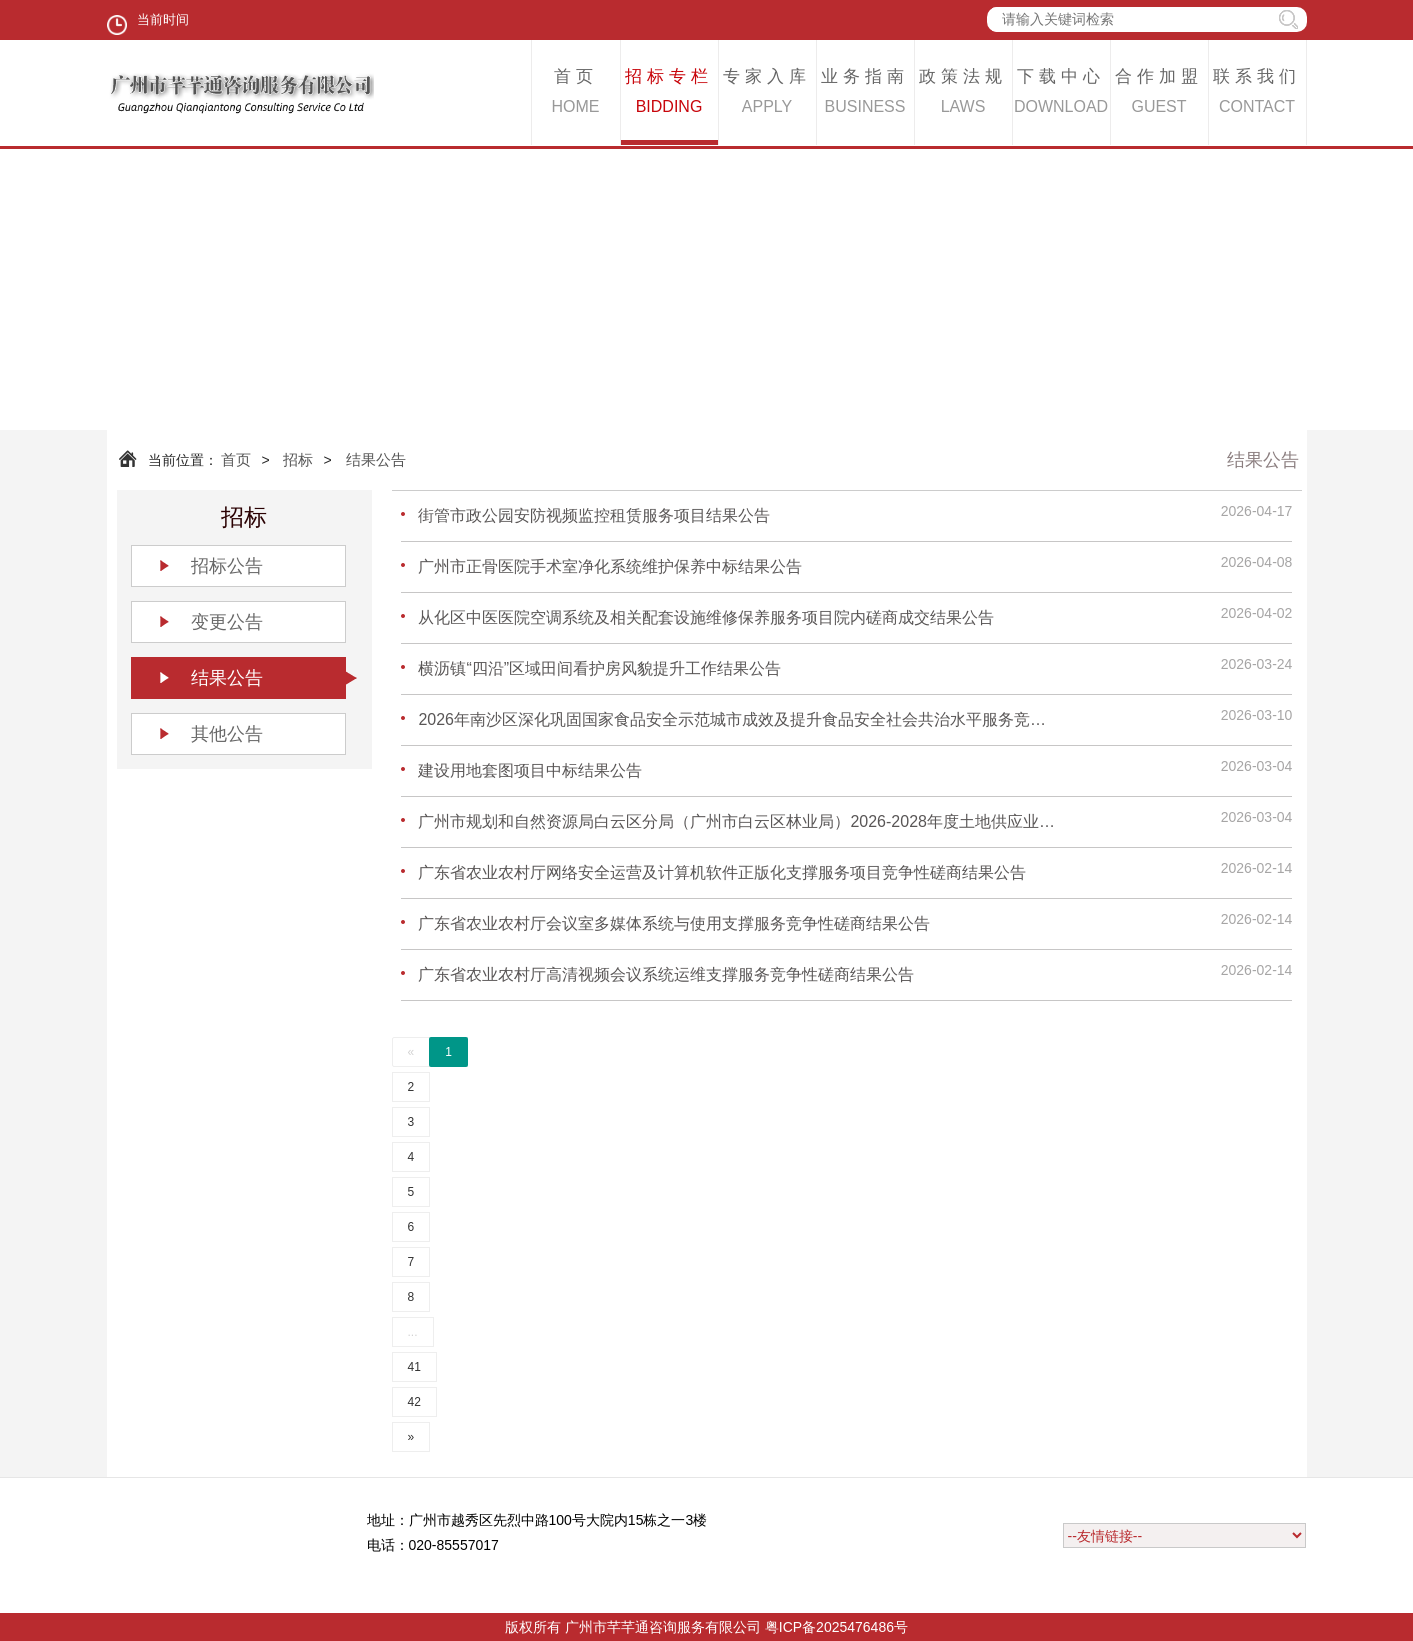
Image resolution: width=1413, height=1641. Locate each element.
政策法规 (963, 94)
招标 (298, 459)
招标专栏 (669, 94)
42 (414, 1402)
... (413, 1332)
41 (414, 1367)
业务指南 (865, 94)
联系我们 (1257, 94)
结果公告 (376, 459)
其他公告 (227, 734)
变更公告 (227, 622)
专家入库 (767, 94)
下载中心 (1061, 94)
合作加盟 (1159, 94)
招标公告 (227, 566)
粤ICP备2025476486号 (836, 1627)
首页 (576, 94)
